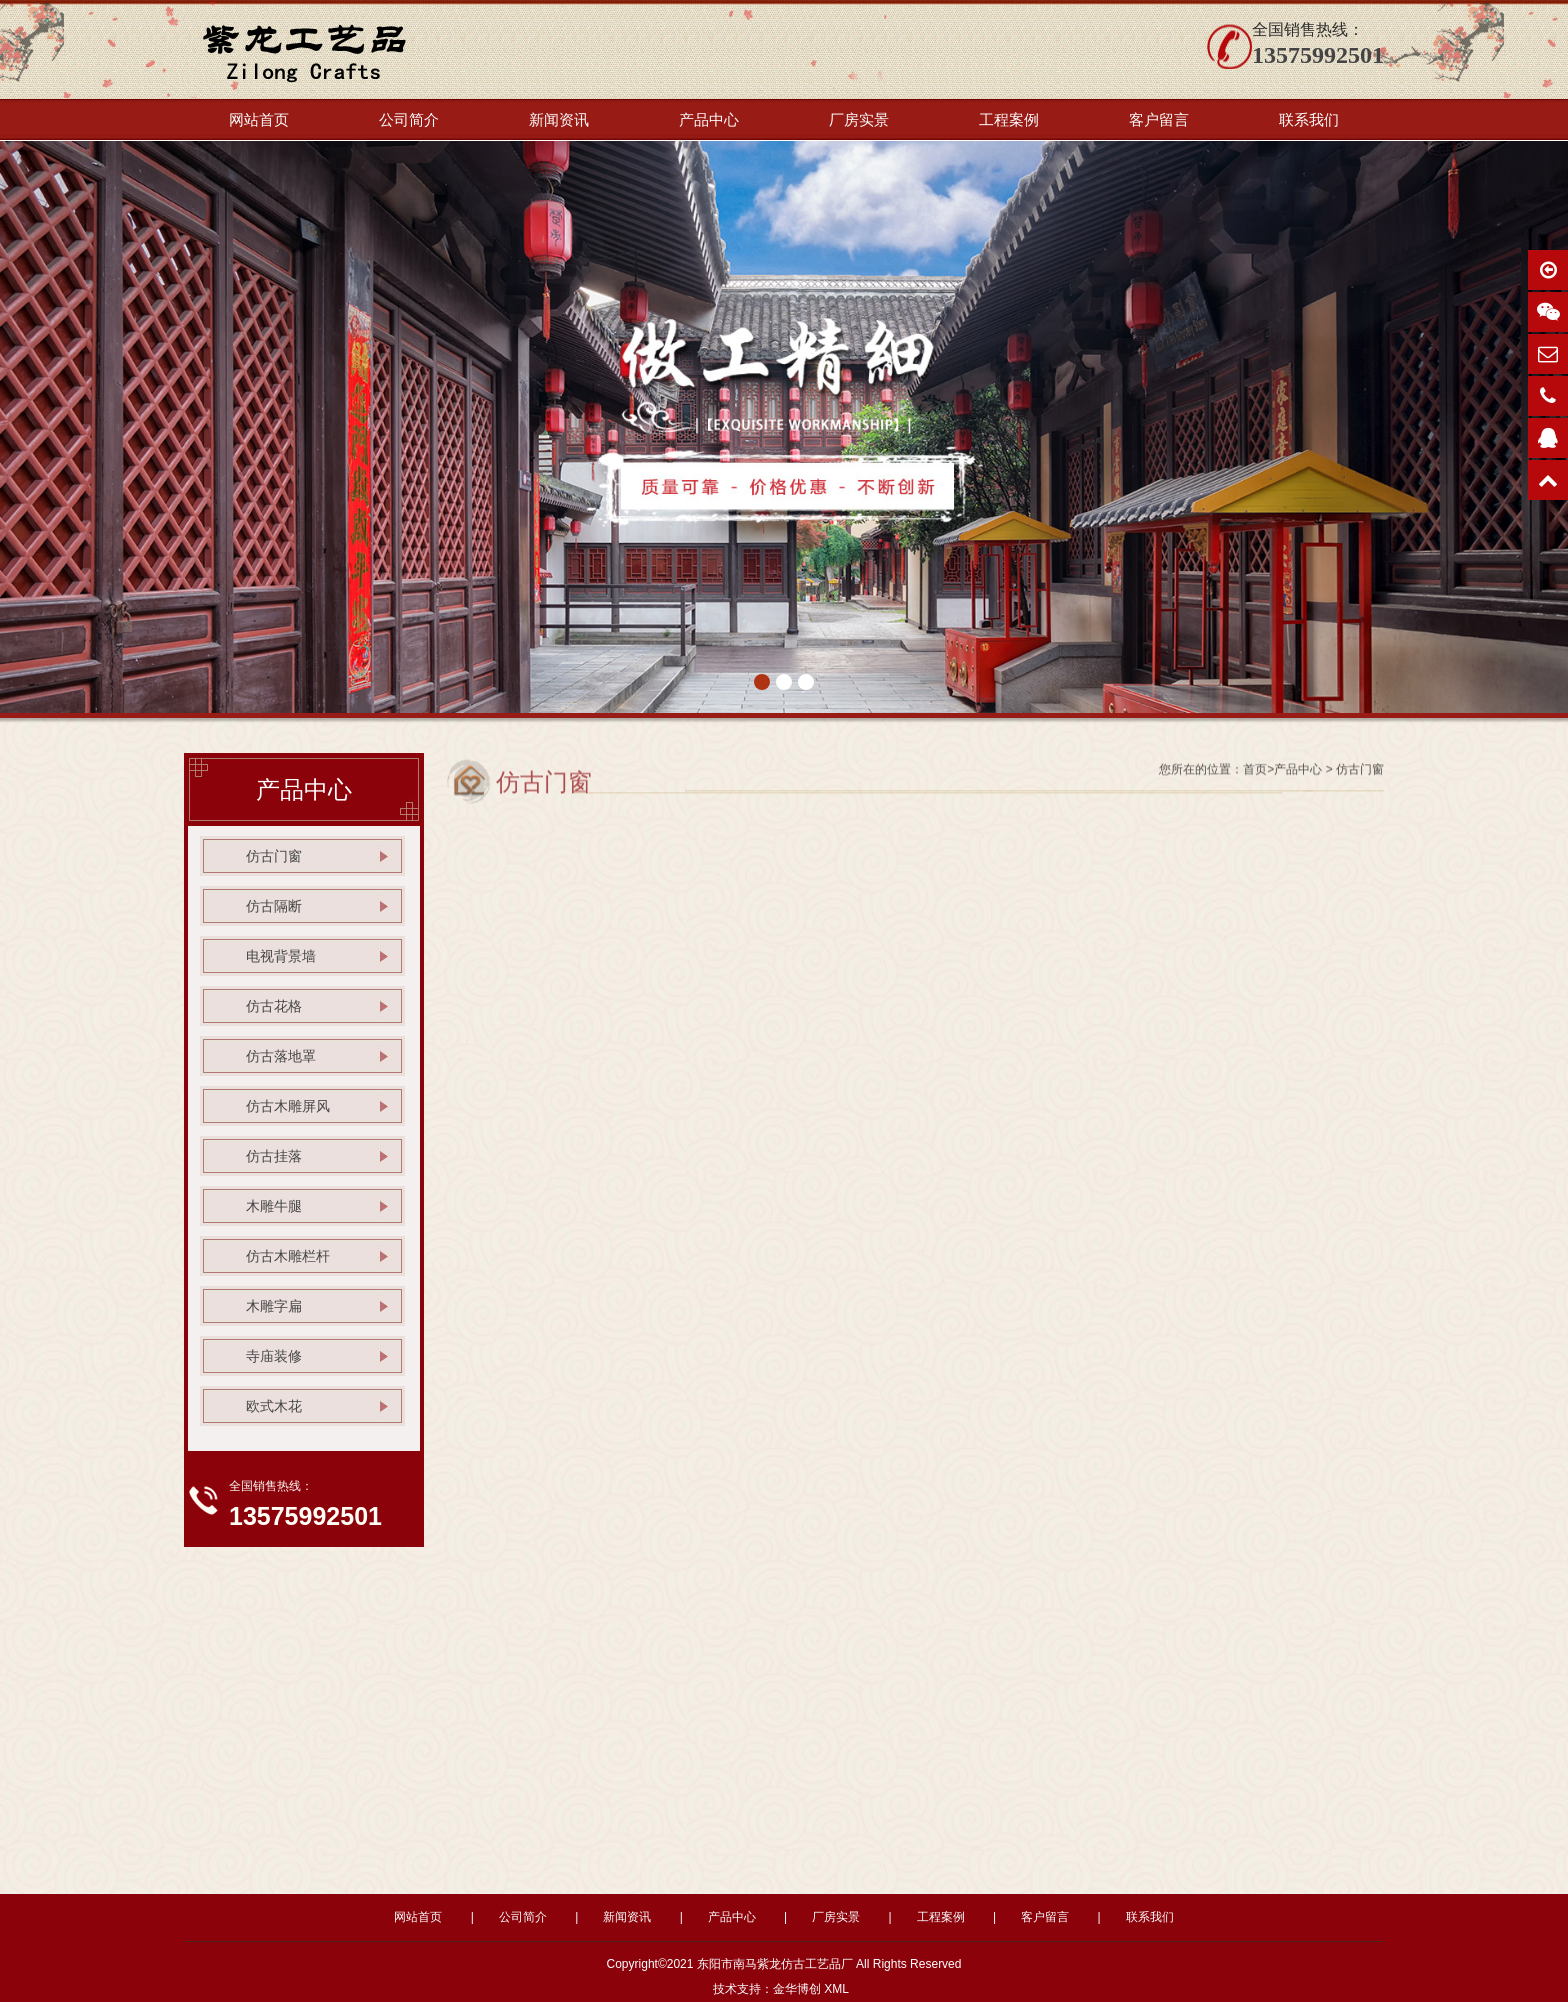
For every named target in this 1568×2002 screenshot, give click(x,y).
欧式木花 (274, 1406)
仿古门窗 (274, 856)
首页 (1255, 775)
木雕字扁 (274, 1306)
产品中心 (709, 119)
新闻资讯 (559, 119)
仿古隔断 (274, 906)
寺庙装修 (274, 1356)
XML (836, 1989)
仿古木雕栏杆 (288, 1256)
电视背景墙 (281, 956)
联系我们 (1309, 119)
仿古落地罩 (281, 1056)
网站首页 (259, 119)
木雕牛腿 (274, 1206)
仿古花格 (274, 1006)
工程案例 (1009, 119)
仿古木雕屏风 (288, 1106)
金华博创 (797, 1989)
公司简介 (409, 119)
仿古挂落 (274, 1156)
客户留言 (1159, 119)
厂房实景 (859, 119)
